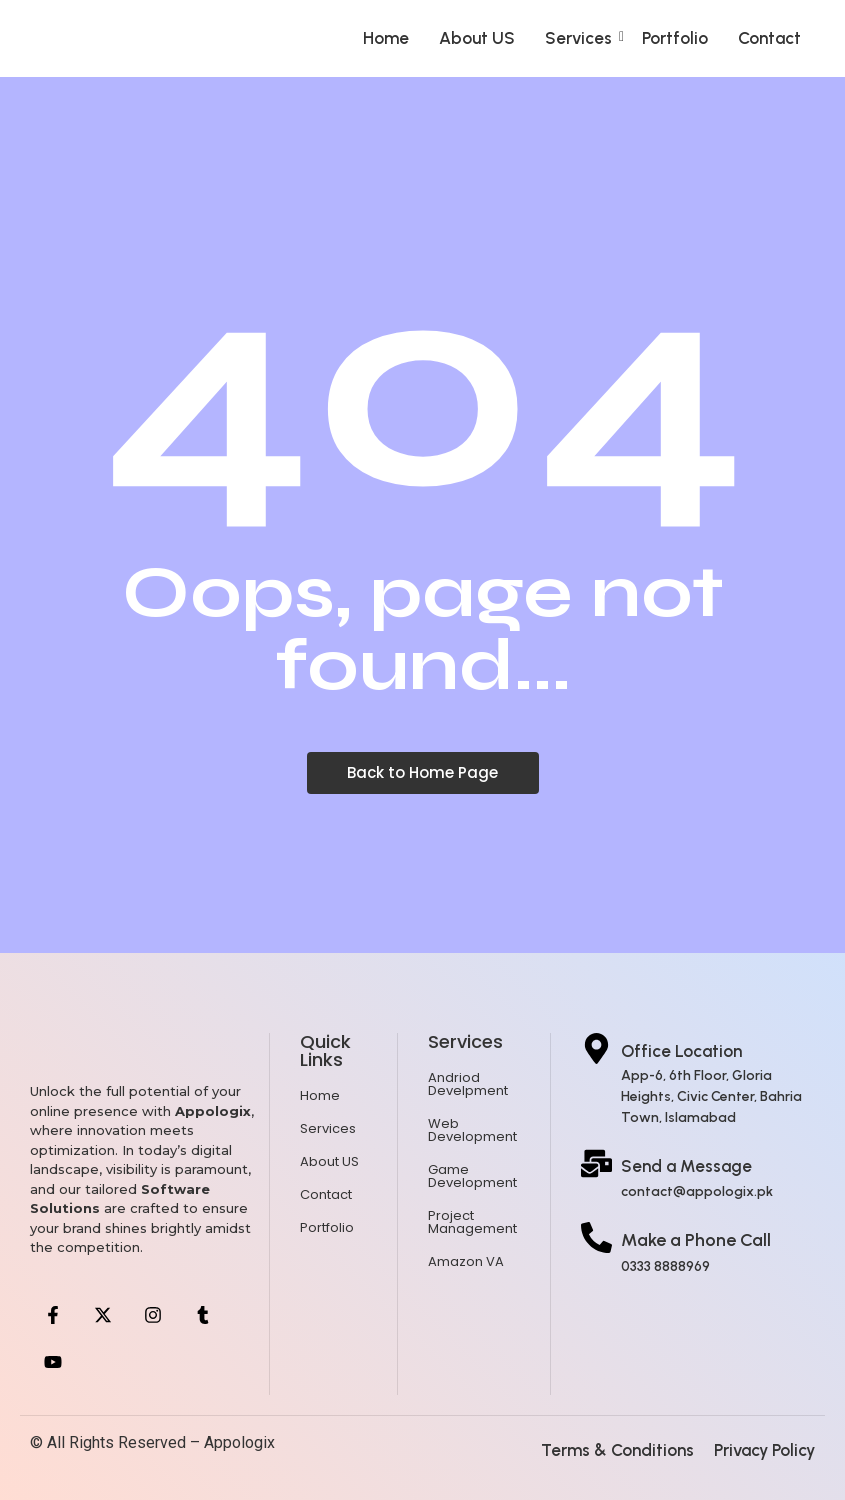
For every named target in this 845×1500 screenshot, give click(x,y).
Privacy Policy (764, 1450)
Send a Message (686, 1166)
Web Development (472, 1130)
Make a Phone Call (696, 1240)
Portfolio (675, 38)
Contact (769, 38)
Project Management (472, 1222)
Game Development (472, 1176)
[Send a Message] (596, 1166)
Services (584, 38)
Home (386, 38)
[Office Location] (596, 1051)
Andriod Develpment (468, 1084)
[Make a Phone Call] (596, 1240)
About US (477, 38)
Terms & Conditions (617, 1450)
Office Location (681, 1051)
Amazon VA (466, 1261)
